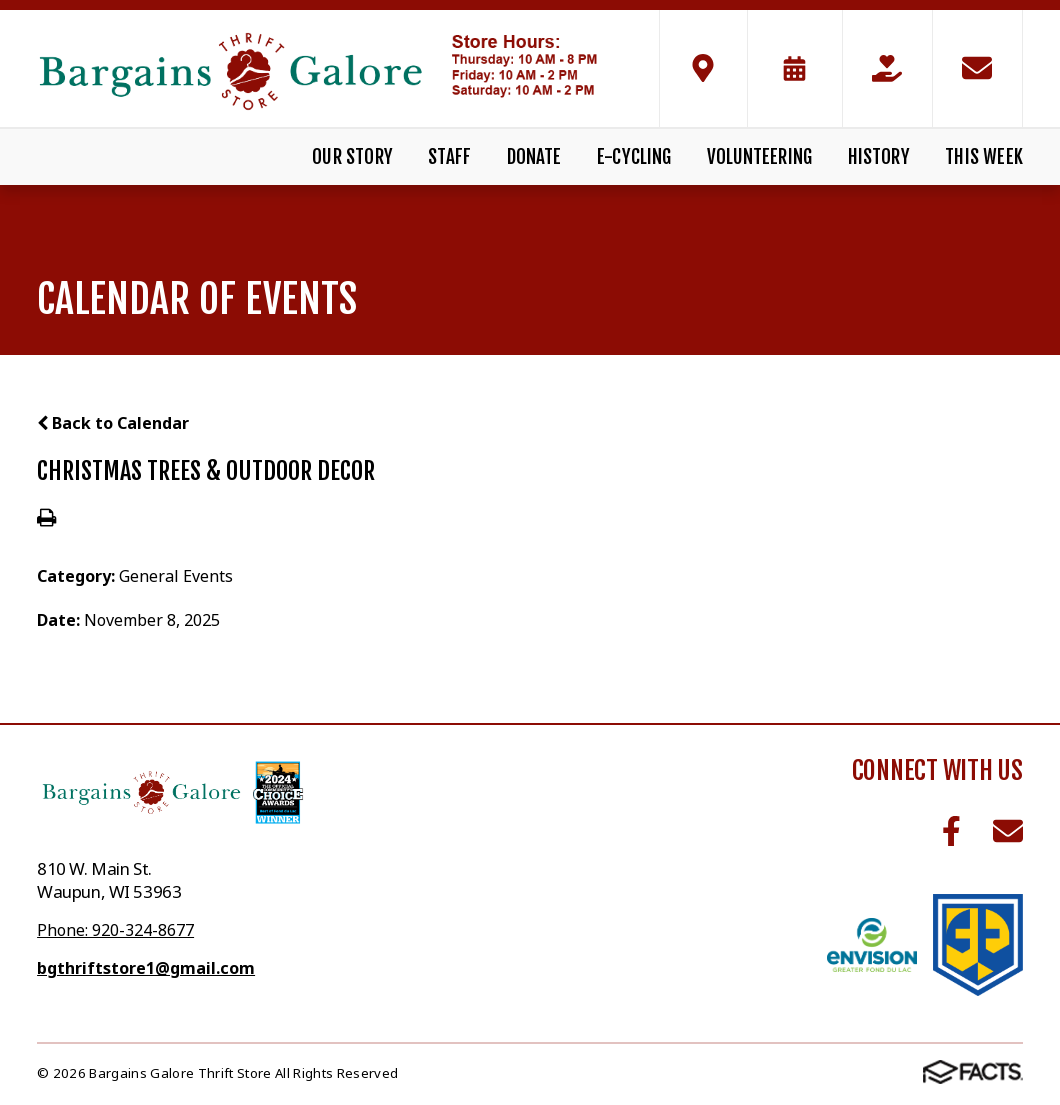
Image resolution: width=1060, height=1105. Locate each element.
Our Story (352, 157)
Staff (449, 157)
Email (1008, 831)
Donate (534, 157)
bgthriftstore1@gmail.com (146, 968)
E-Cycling (634, 157)
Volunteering (759, 157)
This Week (984, 157)
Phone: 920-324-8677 (115, 930)
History (879, 157)
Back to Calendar (113, 423)
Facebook (951, 831)
